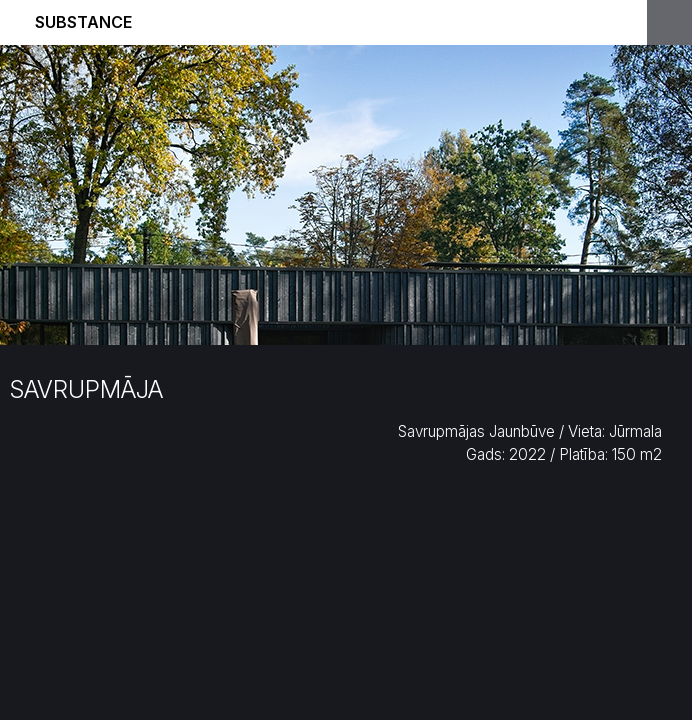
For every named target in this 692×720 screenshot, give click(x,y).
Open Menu (669, 22)
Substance (83, 22)
